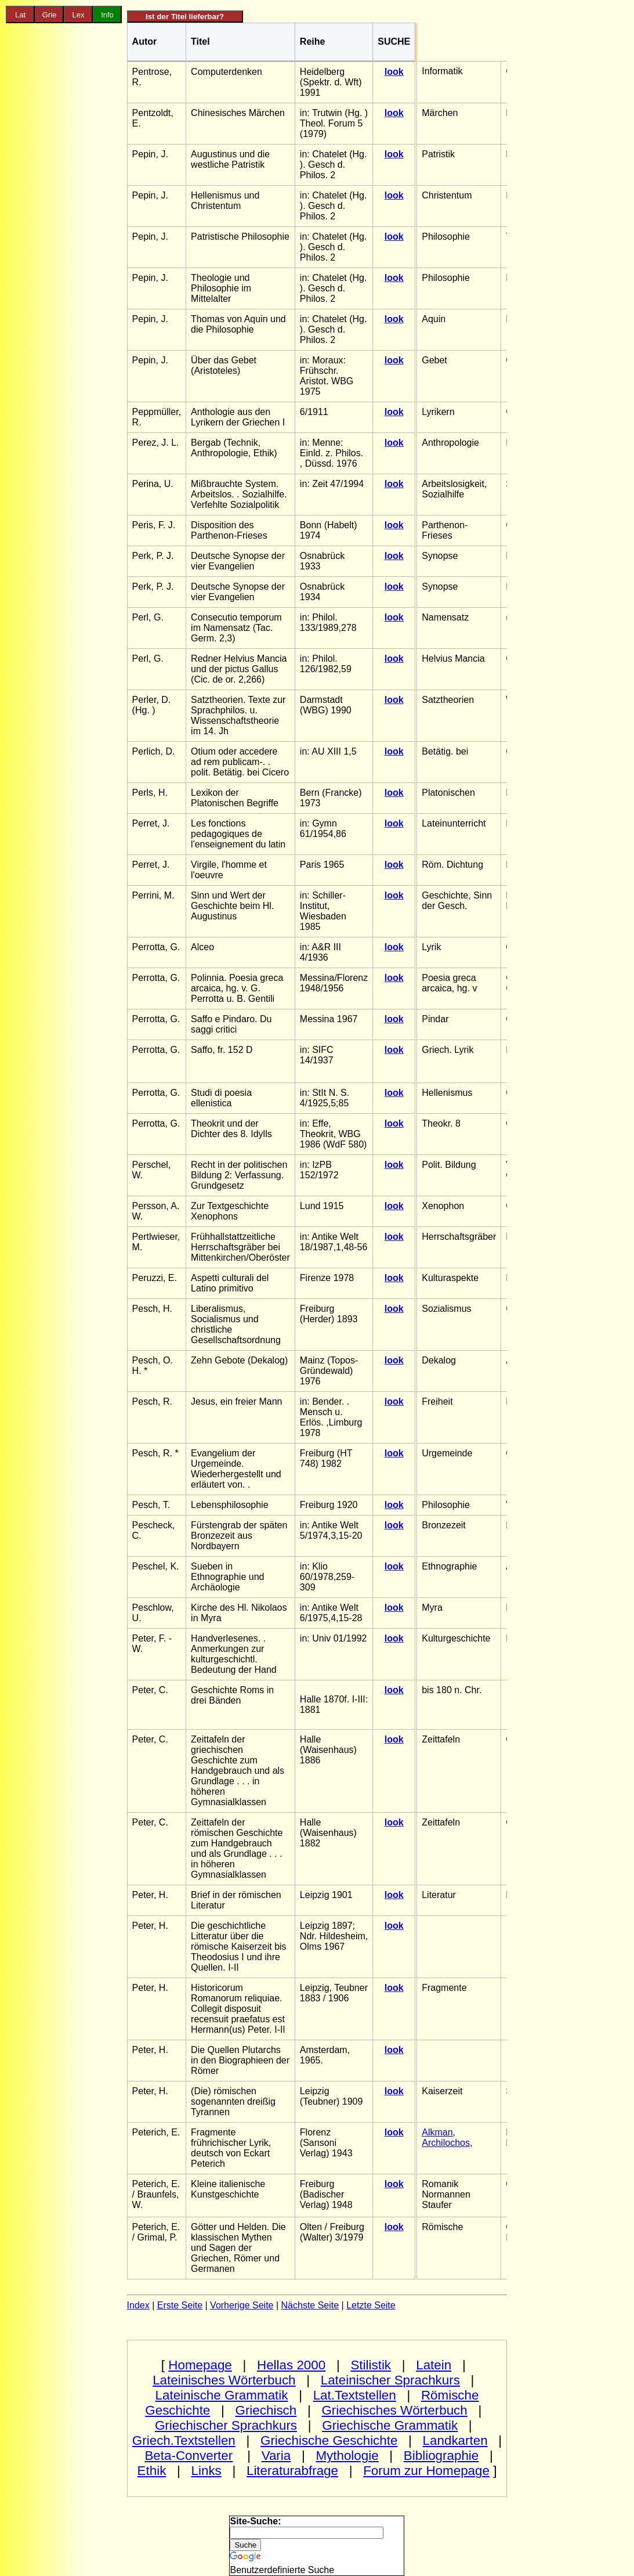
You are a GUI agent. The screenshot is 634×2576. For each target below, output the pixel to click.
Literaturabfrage (292, 2470)
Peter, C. (150, 1690)
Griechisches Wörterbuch (394, 2410)
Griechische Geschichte (328, 2440)
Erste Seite (179, 2305)
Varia (276, 2455)
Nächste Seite (310, 2305)
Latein (433, 2365)
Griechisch (265, 2410)
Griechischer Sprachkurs (226, 2425)
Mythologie (347, 2455)
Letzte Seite (371, 2305)
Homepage (200, 2365)
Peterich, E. (156, 2132)
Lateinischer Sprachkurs (390, 2380)
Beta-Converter (188, 2455)
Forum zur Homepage (426, 2470)
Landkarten (455, 2440)
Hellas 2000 (291, 2365)
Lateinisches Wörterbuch (224, 2380)
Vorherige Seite (241, 2305)
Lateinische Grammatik (221, 2395)
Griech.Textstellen (184, 2440)
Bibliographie (441, 2455)
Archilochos (446, 2143)
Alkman (437, 2132)
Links (206, 2470)
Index (138, 2305)
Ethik (151, 2470)
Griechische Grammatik (390, 2425)
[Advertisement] (63, 223)
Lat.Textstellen (354, 2395)
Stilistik (370, 2365)
